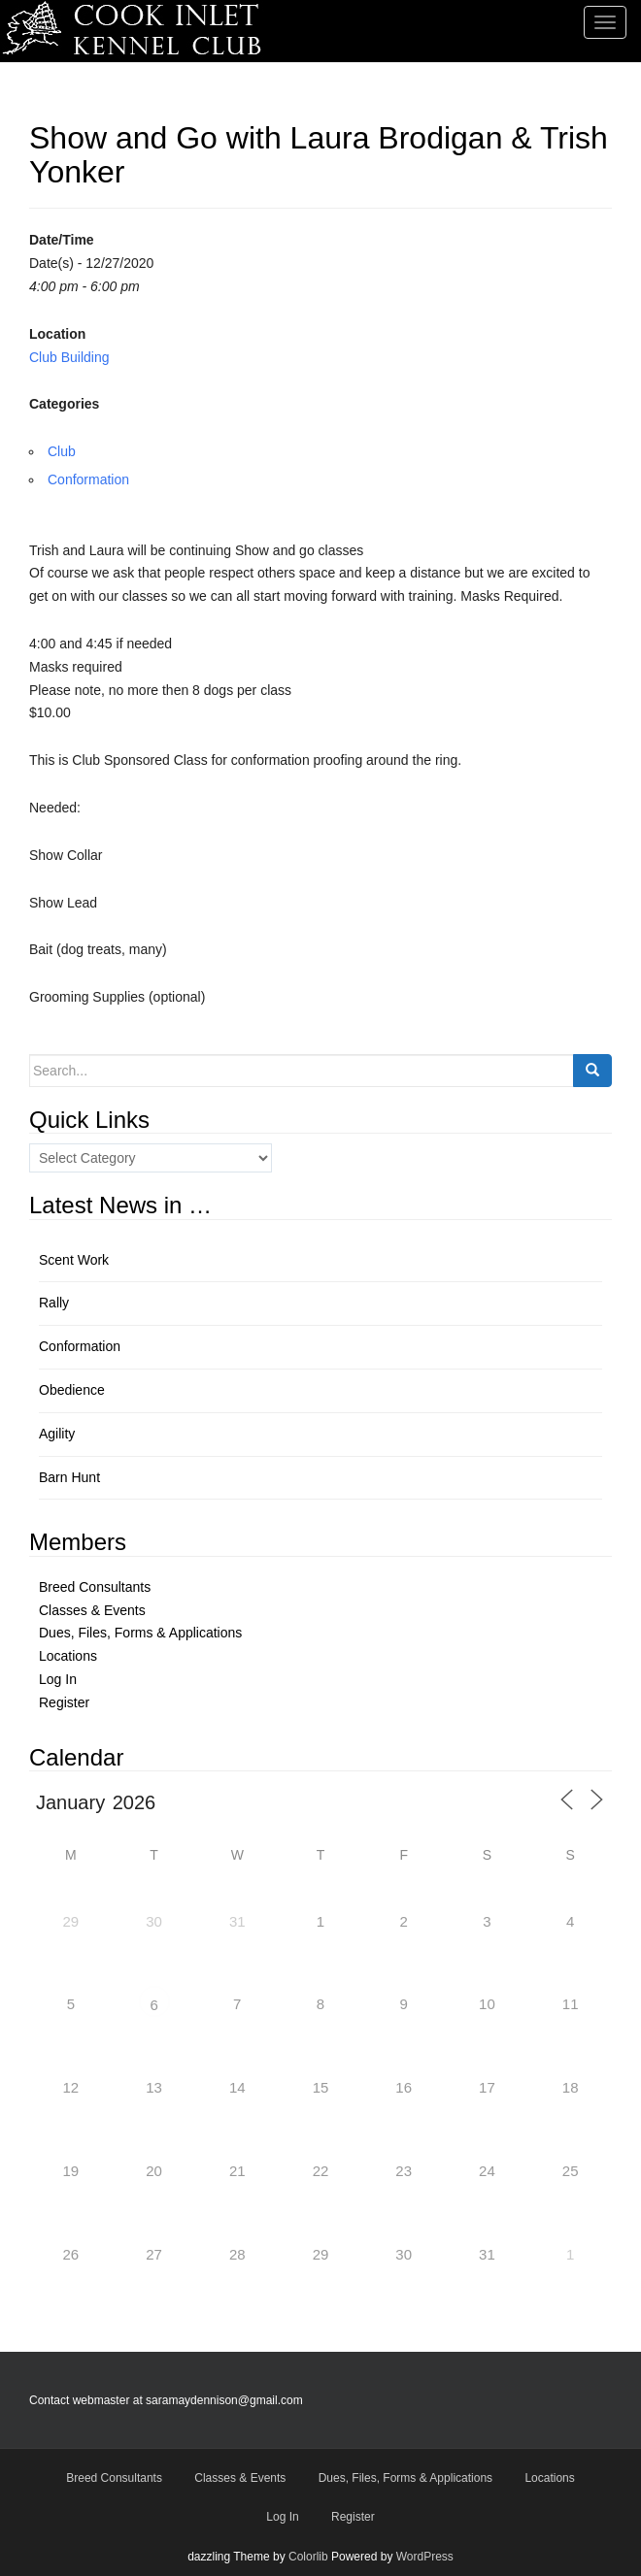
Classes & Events (92, 1610)
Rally (54, 1302)
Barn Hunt (69, 1477)
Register (64, 1702)
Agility (57, 1433)
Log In (58, 1679)
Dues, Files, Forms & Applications (140, 1632)
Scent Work (74, 1260)
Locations (68, 1656)
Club (62, 451)
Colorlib (308, 2556)
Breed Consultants (95, 1587)
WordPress (425, 2556)
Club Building (69, 357)
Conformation (88, 479)
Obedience (72, 1390)
